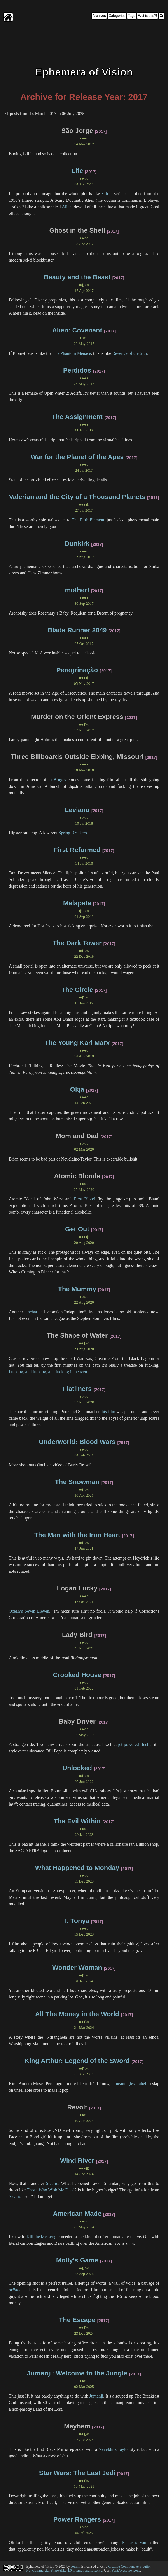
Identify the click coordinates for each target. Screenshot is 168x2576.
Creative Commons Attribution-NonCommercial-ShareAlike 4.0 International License (89, 2568)
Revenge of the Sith (129, 353)
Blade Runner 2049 (77, 630)
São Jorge (77, 130)
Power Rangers (77, 2519)
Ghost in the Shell (77, 230)
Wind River (77, 2160)
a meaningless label (129, 2083)
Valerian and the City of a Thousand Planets (77, 496)
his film (108, 1411)
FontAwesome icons (126, 2570)
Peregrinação (77, 670)
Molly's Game (77, 2260)
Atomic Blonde (77, 1176)
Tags (131, 16)
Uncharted (33, 1311)
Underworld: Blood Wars (77, 1441)
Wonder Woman (77, 1967)
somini (75, 2566)
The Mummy (77, 1288)
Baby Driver (77, 1721)
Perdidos (77, 370)
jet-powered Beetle (135, 1744)
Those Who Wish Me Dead (50, 2189)
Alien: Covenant (77, 330)
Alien (67, 206)
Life (77, 170)
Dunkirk (77, 543)
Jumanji (96, 2396)
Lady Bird (77, 1634)
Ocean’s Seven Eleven (29, 1611)
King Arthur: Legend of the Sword (77, 2060)
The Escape (77, 2319)
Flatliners (77, 1388)
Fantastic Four (135, 2542)
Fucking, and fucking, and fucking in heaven (48, 1371)
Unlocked (77, 1768)
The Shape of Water (77, 1335)
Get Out (77, 1229)
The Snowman (77, 1481)
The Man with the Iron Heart (77, 1534)
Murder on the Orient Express (77, 716)
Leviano (77, 809)
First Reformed (77, 849)
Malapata (77, 903)
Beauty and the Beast (77, 277)
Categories (116, 16)
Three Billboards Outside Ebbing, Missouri (77, 756)
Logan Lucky (77, 1588)
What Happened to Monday (77, 1867)
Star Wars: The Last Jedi (77, 2472)
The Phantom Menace (71, 353)
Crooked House (77, 1674)
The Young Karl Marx (77, 1042)
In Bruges (57, 779)
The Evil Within (77, 1821)
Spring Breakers (73, 832)
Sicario (52, 2183)
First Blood (84, 1198)
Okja (77, 1089)
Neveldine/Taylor (113, 2449)
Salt (104, 193)
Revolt (77, 2107)
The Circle (77, 989)
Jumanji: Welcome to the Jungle (77, 2373)
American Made (77, 2213)
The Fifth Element (88, 519)
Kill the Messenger (43, 2236)
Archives (99, 16)
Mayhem (77, 2426)
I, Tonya (77, 1920)
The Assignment (77, 416)
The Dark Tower (77, 943)
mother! (77, 590)
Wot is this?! (147, 16)
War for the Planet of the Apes (77, 456)
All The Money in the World (77, 2014)
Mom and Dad (77, 1135)
